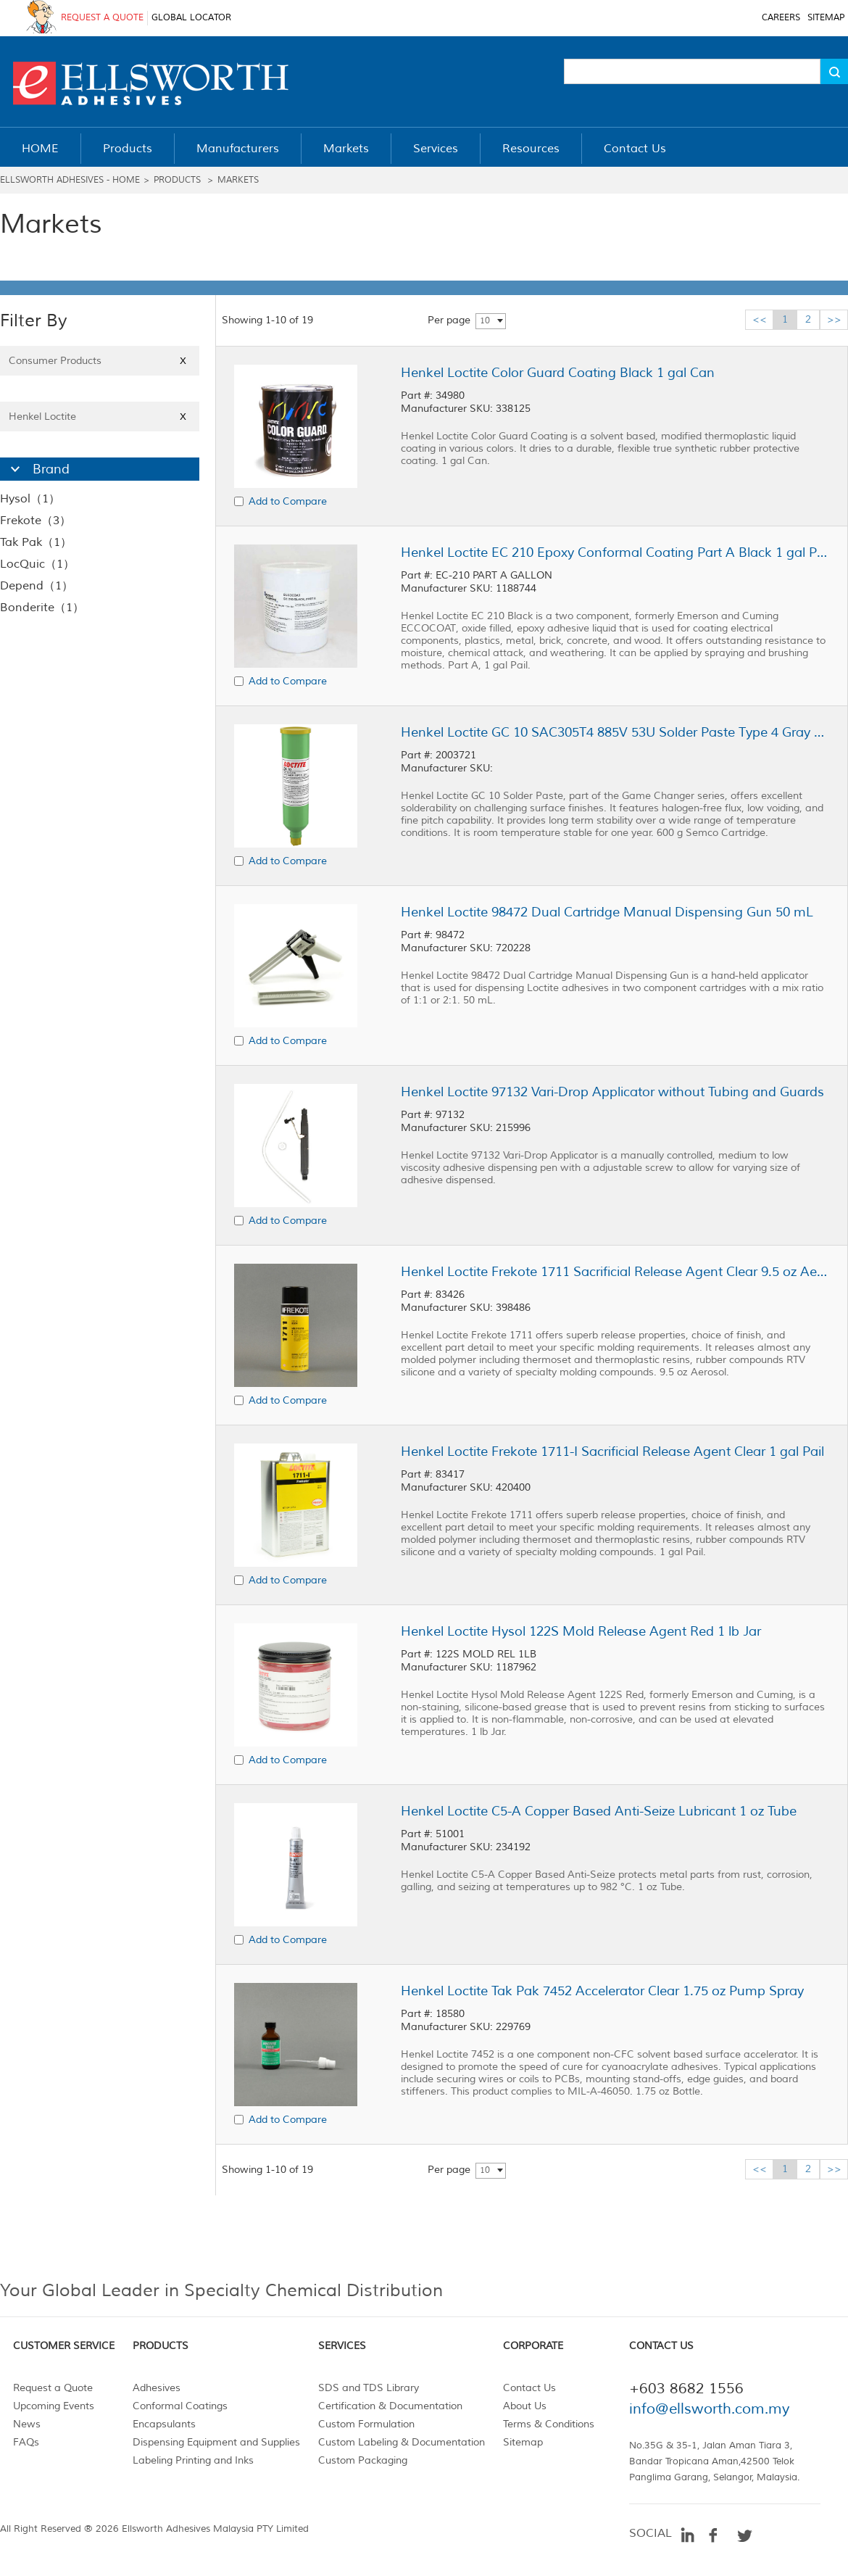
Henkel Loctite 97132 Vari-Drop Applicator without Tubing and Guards (612, 1092)
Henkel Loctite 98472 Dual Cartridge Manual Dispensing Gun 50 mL (607, 912)
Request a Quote (53, 2388)
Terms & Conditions (548, 2424)
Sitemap (523, 2442)
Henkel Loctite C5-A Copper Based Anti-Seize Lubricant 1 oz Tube (599, 1811)
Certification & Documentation (390, 2406)
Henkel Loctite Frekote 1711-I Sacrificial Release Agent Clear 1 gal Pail (612, 1451)
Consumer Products (100, 361)
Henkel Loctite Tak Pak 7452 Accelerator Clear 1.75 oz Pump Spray (602, 1991)
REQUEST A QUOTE (102, 17)
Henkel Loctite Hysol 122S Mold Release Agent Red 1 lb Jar (581, 1631)
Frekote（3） (35, 520)
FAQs (26, 2442)
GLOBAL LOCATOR (191, 17)
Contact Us (529, 2388)
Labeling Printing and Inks (193, 2460)
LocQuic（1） (37, 564)
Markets (238, 180)
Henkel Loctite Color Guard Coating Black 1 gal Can (558, 373)
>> (834, 319)
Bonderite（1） (42, 607)
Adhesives (156, 2388)
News (27, 2424)
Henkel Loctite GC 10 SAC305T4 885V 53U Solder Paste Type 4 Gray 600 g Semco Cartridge (614, 732)
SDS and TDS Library (368, 2388)
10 (485, 320)
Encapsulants (164, 2424)
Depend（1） (36, 586)
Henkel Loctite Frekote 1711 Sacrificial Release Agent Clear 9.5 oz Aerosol (614, 1272)
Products (177, 180)
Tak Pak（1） (36, 542)
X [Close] (183, 360)
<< (759, 319)
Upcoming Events (53, 2406)
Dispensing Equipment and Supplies (216, 2442)
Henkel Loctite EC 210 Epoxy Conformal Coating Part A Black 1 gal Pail (614, 552)
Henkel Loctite (100, 416)
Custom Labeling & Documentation (401, 2442)
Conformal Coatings (180, 2406)
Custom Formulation (366, 2424)
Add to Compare (288, 501)
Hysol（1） (30, 499)
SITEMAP (825, 17)
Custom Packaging (362, 2460)
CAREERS (781, 17)
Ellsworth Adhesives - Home (70, 180)
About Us (524, 2406)
